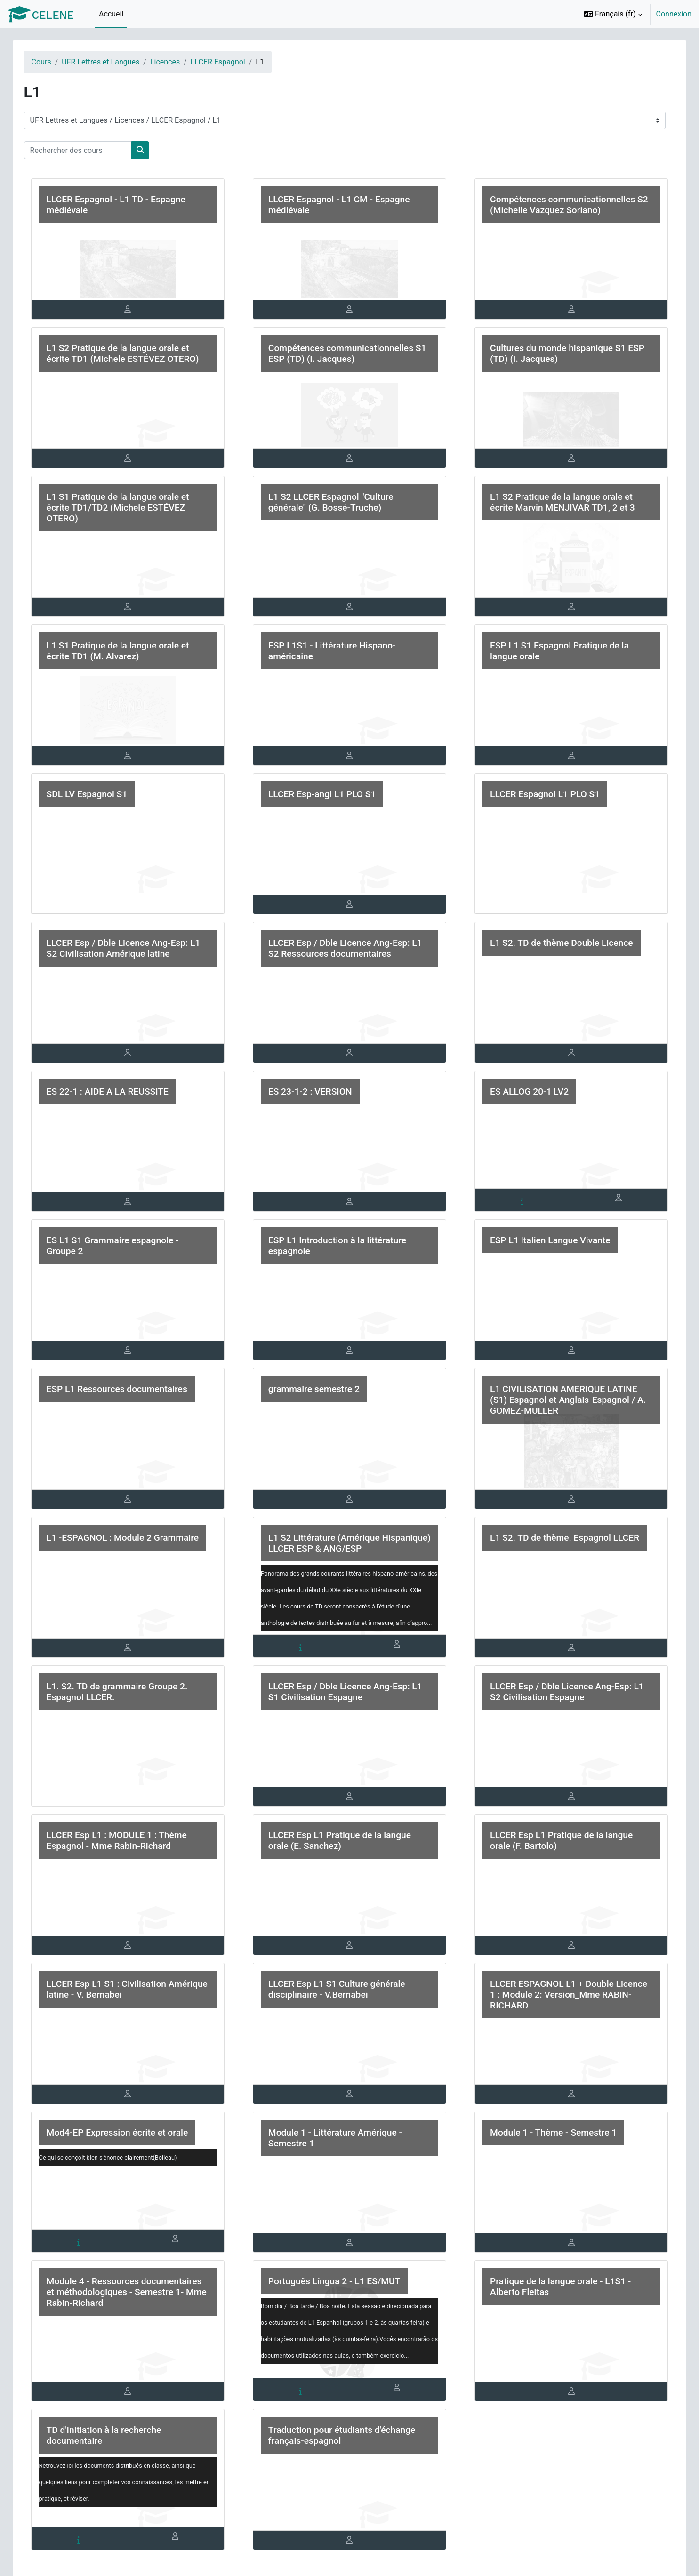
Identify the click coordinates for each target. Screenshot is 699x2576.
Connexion (673, 13)
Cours (51, 61)
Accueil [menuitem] (111, 13)
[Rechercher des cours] (87, 150)
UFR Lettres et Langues (110, 61)
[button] (613, 14)
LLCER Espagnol (227, 61)
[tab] (134, 309)
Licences (174, 61)
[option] (634, 14)
